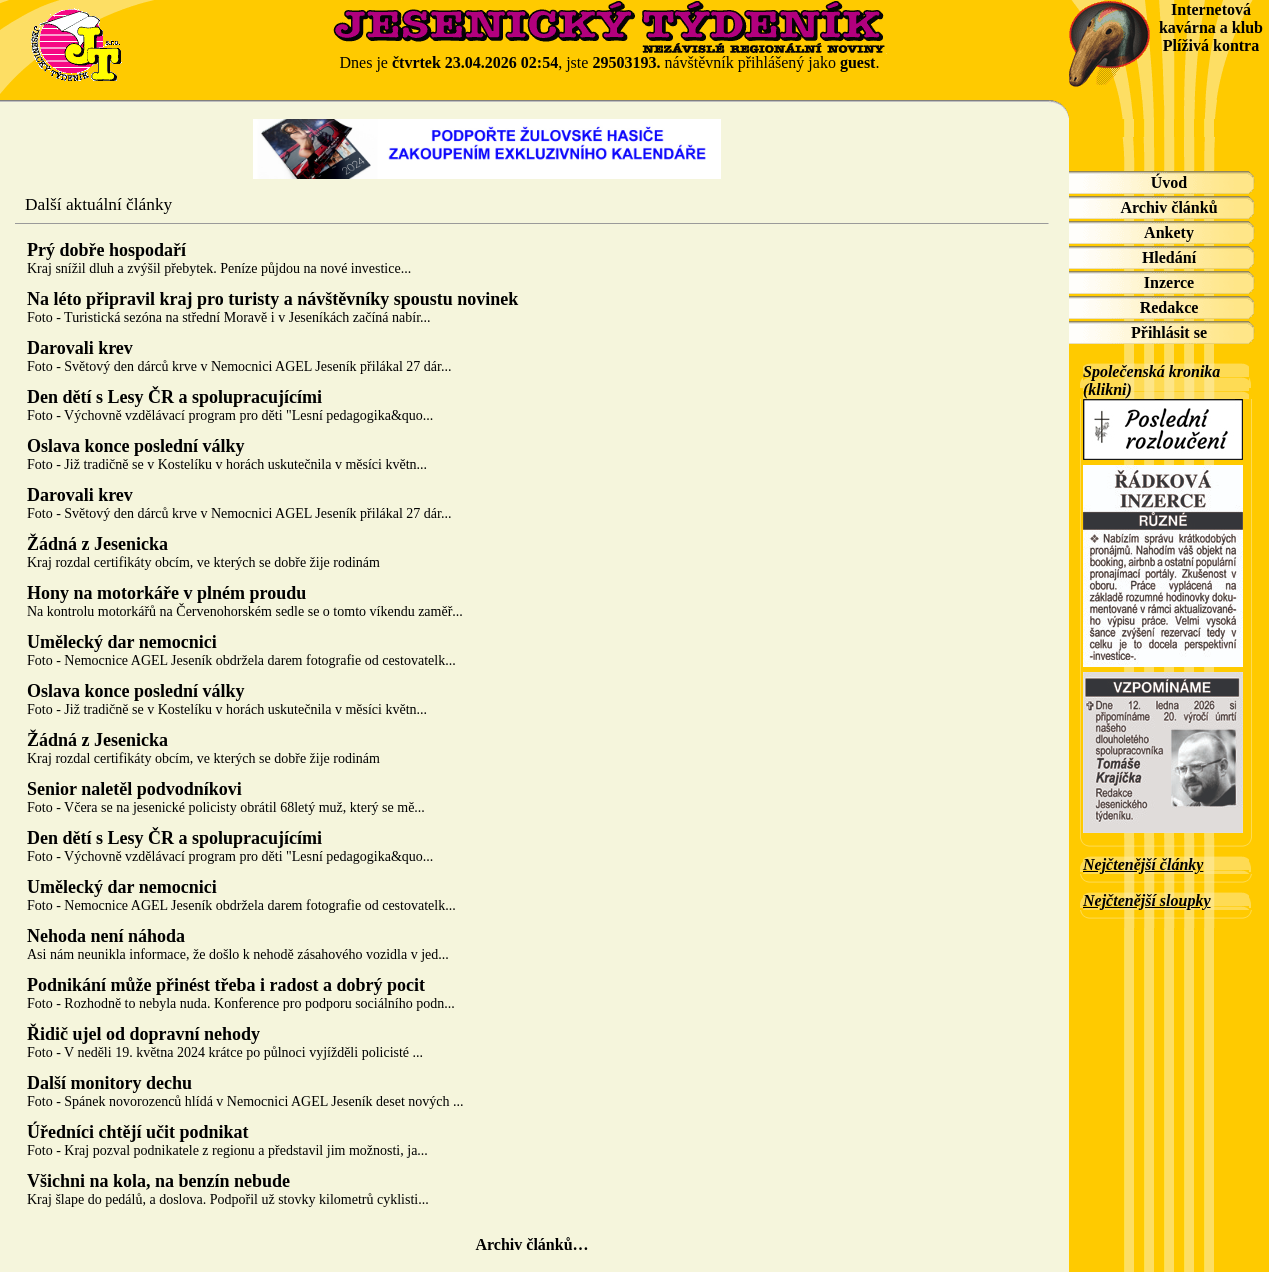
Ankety (1169, 232)
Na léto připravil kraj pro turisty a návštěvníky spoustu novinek (272, 299)
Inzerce (1169, 282)
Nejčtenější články (1143, 864)
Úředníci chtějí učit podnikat (138, 1132)
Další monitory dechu (109, 1083)
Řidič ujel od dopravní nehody (143, 1034)
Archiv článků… (531, 1244)
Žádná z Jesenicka (97, 544)
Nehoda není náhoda (106, 936)
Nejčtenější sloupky (1147, 900)
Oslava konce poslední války (136, 446)
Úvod (1169, 182)
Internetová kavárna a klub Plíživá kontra (1211, 27)
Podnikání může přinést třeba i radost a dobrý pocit (226, 985)
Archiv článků (1168, 207)
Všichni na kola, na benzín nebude (158, 1181)
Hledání (1169, 257)
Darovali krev (80, 348)
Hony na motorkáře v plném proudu (166, 593)
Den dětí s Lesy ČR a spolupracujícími (174, 397)
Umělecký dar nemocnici (122, 642)
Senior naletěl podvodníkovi (134, 789)
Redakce (1169, 307)
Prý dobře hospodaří (106, 250)
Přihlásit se (1169, 332)
